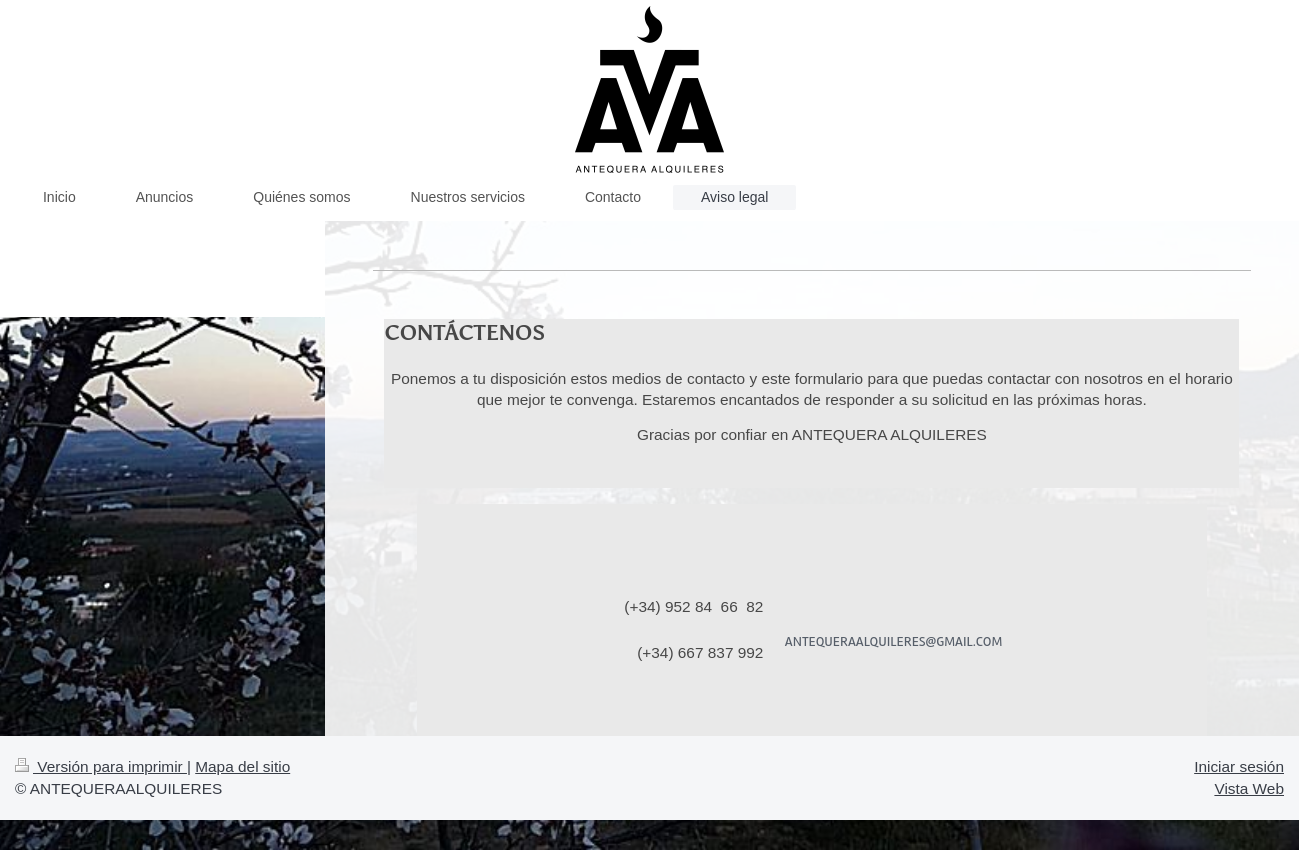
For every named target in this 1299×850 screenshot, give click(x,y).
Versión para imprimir (101, 766)
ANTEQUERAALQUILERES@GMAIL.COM (894, 641)
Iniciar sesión (1239, 766)
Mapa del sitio (242, 766)
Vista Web (1249, 788)
